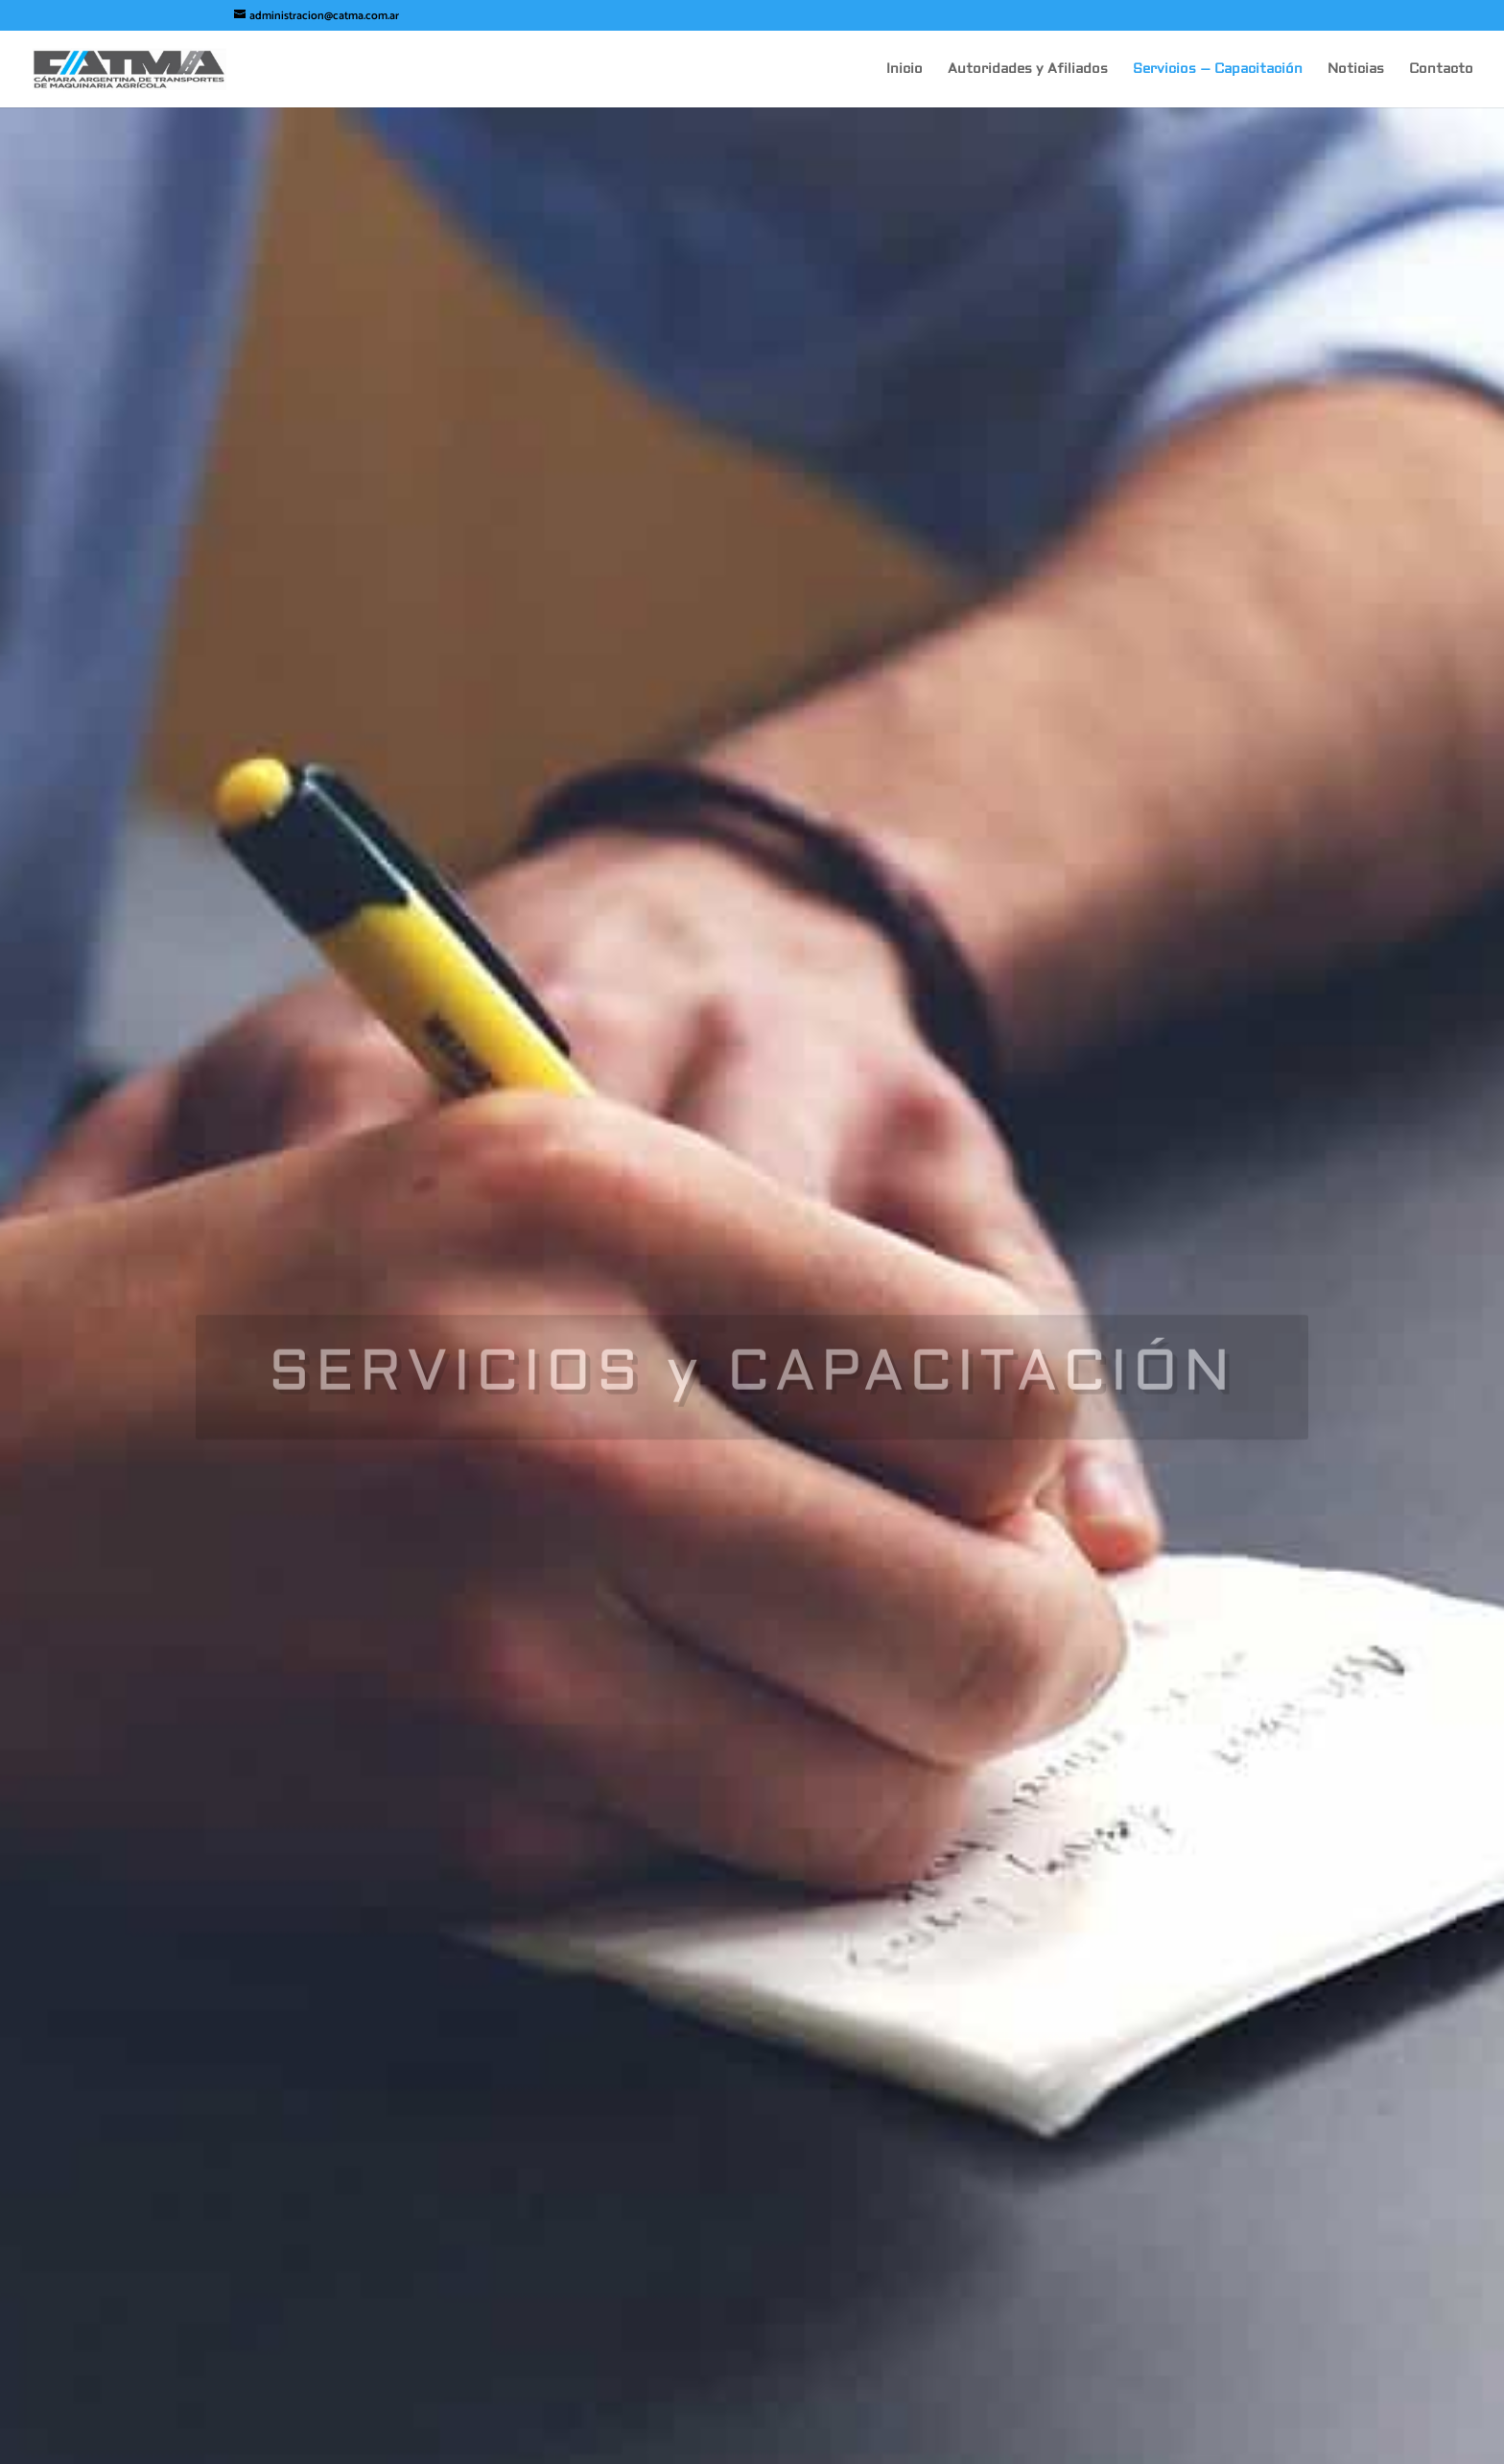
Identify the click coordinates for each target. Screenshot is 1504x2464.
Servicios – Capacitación (1218, 70)
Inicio (904, 70)
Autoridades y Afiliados (1028, 70)
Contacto (1441, 70)
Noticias (1356, 70)
